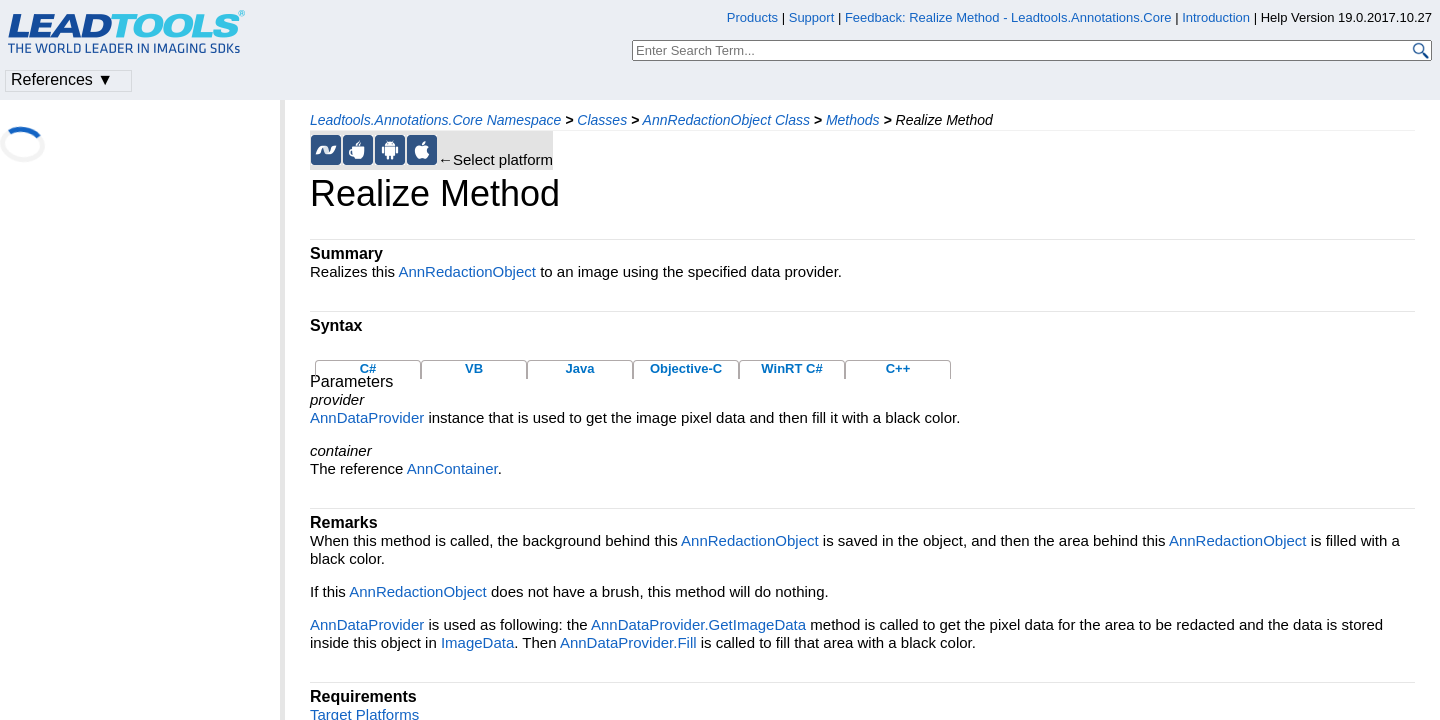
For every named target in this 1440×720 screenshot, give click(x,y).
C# (368, 368)
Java (580, 368)
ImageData (477, 642)
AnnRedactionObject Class (726, 120)
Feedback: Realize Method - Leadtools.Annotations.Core (1010, 17)
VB (474, 368)
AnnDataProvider (367, 417)
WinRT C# (791, 368)
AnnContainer (452, 468)
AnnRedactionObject (467, 271)
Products (752, 17)
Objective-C (686, 368)
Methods (853, 120)
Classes (602, 120)
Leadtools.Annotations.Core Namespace (435, 120)
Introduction (1216, 17)
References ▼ (62, 79)
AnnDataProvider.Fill (628, 642)
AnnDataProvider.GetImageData (698, 624)
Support (812, 17)
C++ (898, 368)
